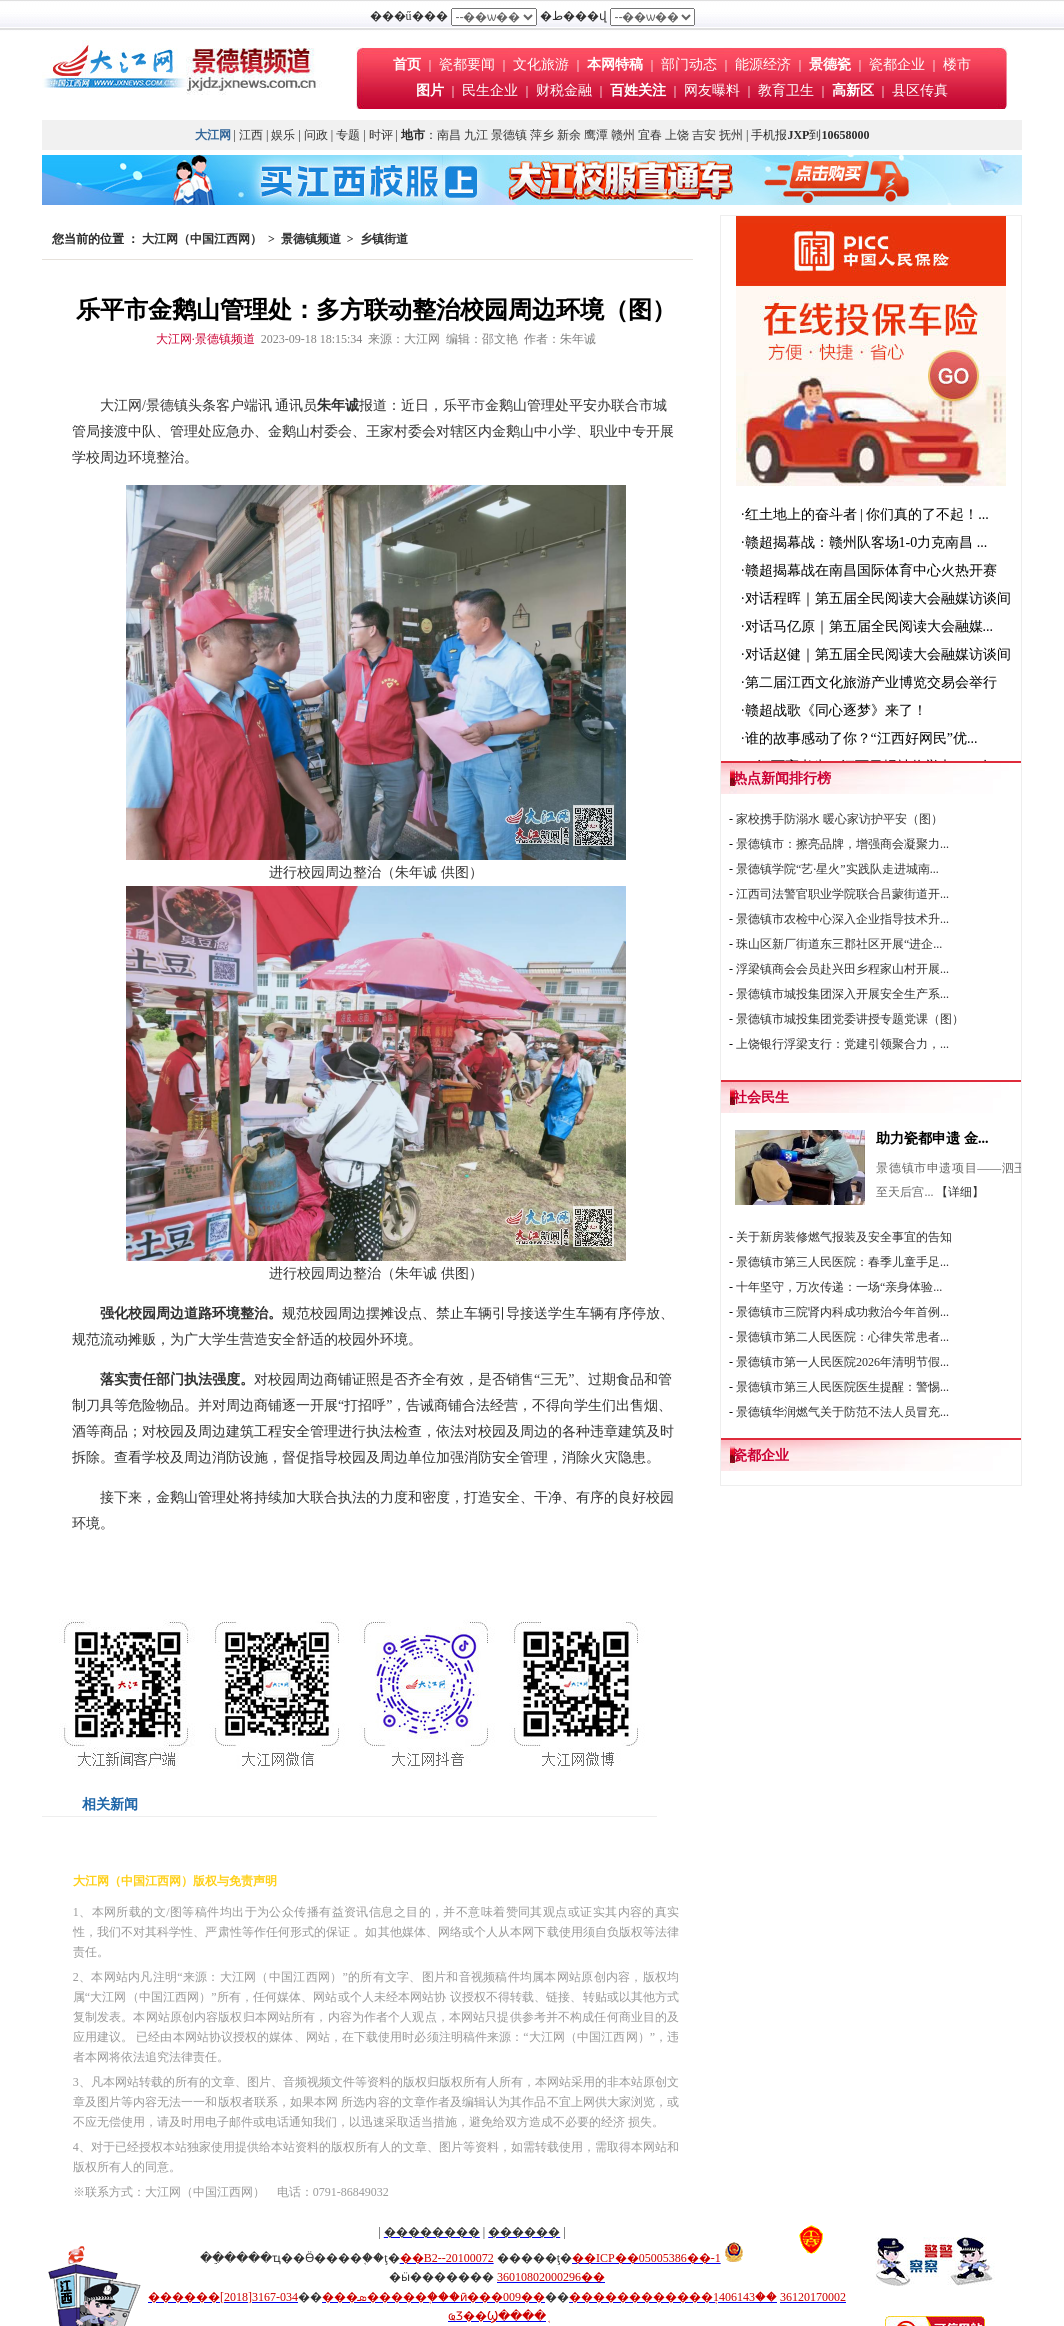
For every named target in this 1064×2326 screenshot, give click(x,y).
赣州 (623, 135)
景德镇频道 (311, 239)
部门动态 (689, 64)
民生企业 (490, 90)
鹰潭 (596, 135)
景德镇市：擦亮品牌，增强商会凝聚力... (842, 844)
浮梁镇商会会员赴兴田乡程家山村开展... (842, 969)
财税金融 (564, 90)
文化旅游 (541, 64)
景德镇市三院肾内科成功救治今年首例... (842, 1312)
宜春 (650, 135)
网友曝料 (712, 90)
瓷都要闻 (469, 64)
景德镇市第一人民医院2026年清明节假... (842, 1362)
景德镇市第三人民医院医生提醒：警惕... (842, 1387)
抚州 (731, 135)
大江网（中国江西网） (202, 239)
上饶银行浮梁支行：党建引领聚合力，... (842, 1044)
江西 (251, 135)
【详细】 (960, 1192)
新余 (569, 135)
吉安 (704, 135)
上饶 (677, 135)
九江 (476, 135)
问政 (316, 135)
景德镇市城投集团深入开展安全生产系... (842, 994)
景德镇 (509, 135)
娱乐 (283, 135)
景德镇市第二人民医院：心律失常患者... (842, 1337)
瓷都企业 (897, 64)
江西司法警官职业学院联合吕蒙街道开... (842, 894)
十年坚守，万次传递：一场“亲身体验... (839, 1287)
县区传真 (920, 90)
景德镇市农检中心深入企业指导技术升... (842, 919)
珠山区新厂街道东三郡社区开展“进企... (839, 944)
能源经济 (763, 64)
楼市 (957, 64)
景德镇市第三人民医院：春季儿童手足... (842, 1262)
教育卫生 (786, 90)
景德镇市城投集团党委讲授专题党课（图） (850, 1019)
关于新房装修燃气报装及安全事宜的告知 (844, 1237)
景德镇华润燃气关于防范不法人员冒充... (842, 1412)
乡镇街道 (384, 239)
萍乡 (542, 135)
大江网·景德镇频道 (205, 339)
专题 (348, 135)
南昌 (449, 135)
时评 (382, 135)
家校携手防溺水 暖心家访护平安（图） (839, 819)
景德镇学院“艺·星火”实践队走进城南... (837, 869)
